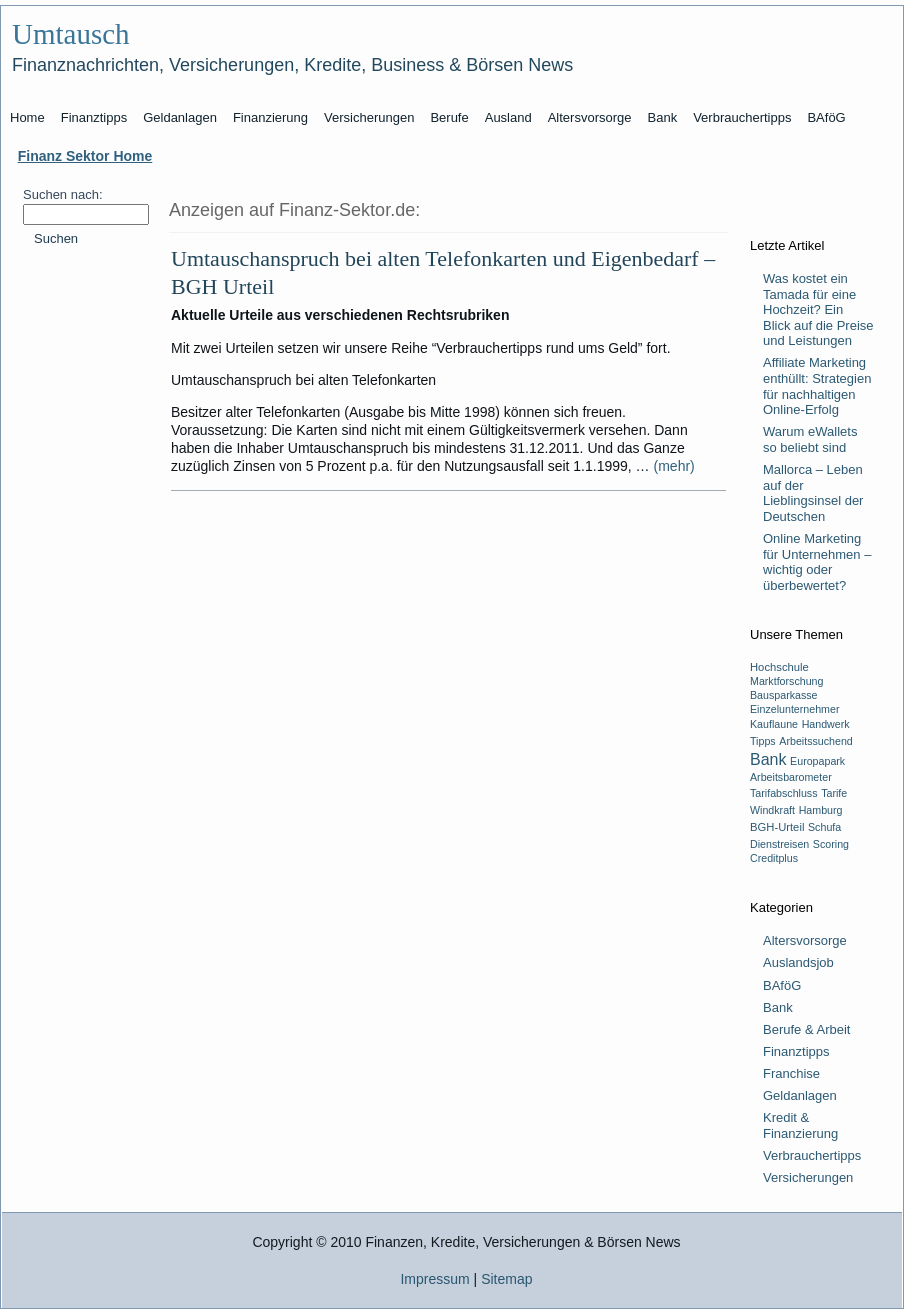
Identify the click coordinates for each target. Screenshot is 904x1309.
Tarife (834, 793)
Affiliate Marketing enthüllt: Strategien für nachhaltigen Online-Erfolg (817, 386)
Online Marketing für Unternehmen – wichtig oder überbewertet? (817, 562)
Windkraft (772, 810)
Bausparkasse (784, 695)
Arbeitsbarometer (791, 777)
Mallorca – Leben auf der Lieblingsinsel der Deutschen (813, 493)
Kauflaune (774, 724)
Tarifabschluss (784, 793)
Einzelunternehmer (794, 709)
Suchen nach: (63, 194)
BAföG (782, 985)
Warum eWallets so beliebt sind (810, 439)
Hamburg (821, 810)
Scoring (831, 844)
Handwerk (826, 724)
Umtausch (71, 34)
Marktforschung (786, 681)
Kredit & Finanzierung (800, 1125)
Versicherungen (808, 1177)
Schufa (824, 827)
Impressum (434, 1279)
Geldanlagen (800, 1095)
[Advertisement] (85, 575)
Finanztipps (796, 1051)
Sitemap (506, 1279)
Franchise (791, 1073)
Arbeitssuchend (815, 741)
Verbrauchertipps (812, 1155)
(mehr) (674, 466)
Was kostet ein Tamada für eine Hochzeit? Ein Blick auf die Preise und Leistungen (818, 309)
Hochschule (779, 667)
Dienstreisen (779, 844)
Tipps (763, 741)
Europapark (817, 761)
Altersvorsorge (805, 940)
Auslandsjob (798, 962)
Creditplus (774, 858)
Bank (768, 759)
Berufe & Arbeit (806, 1029)
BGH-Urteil (777, 827)
